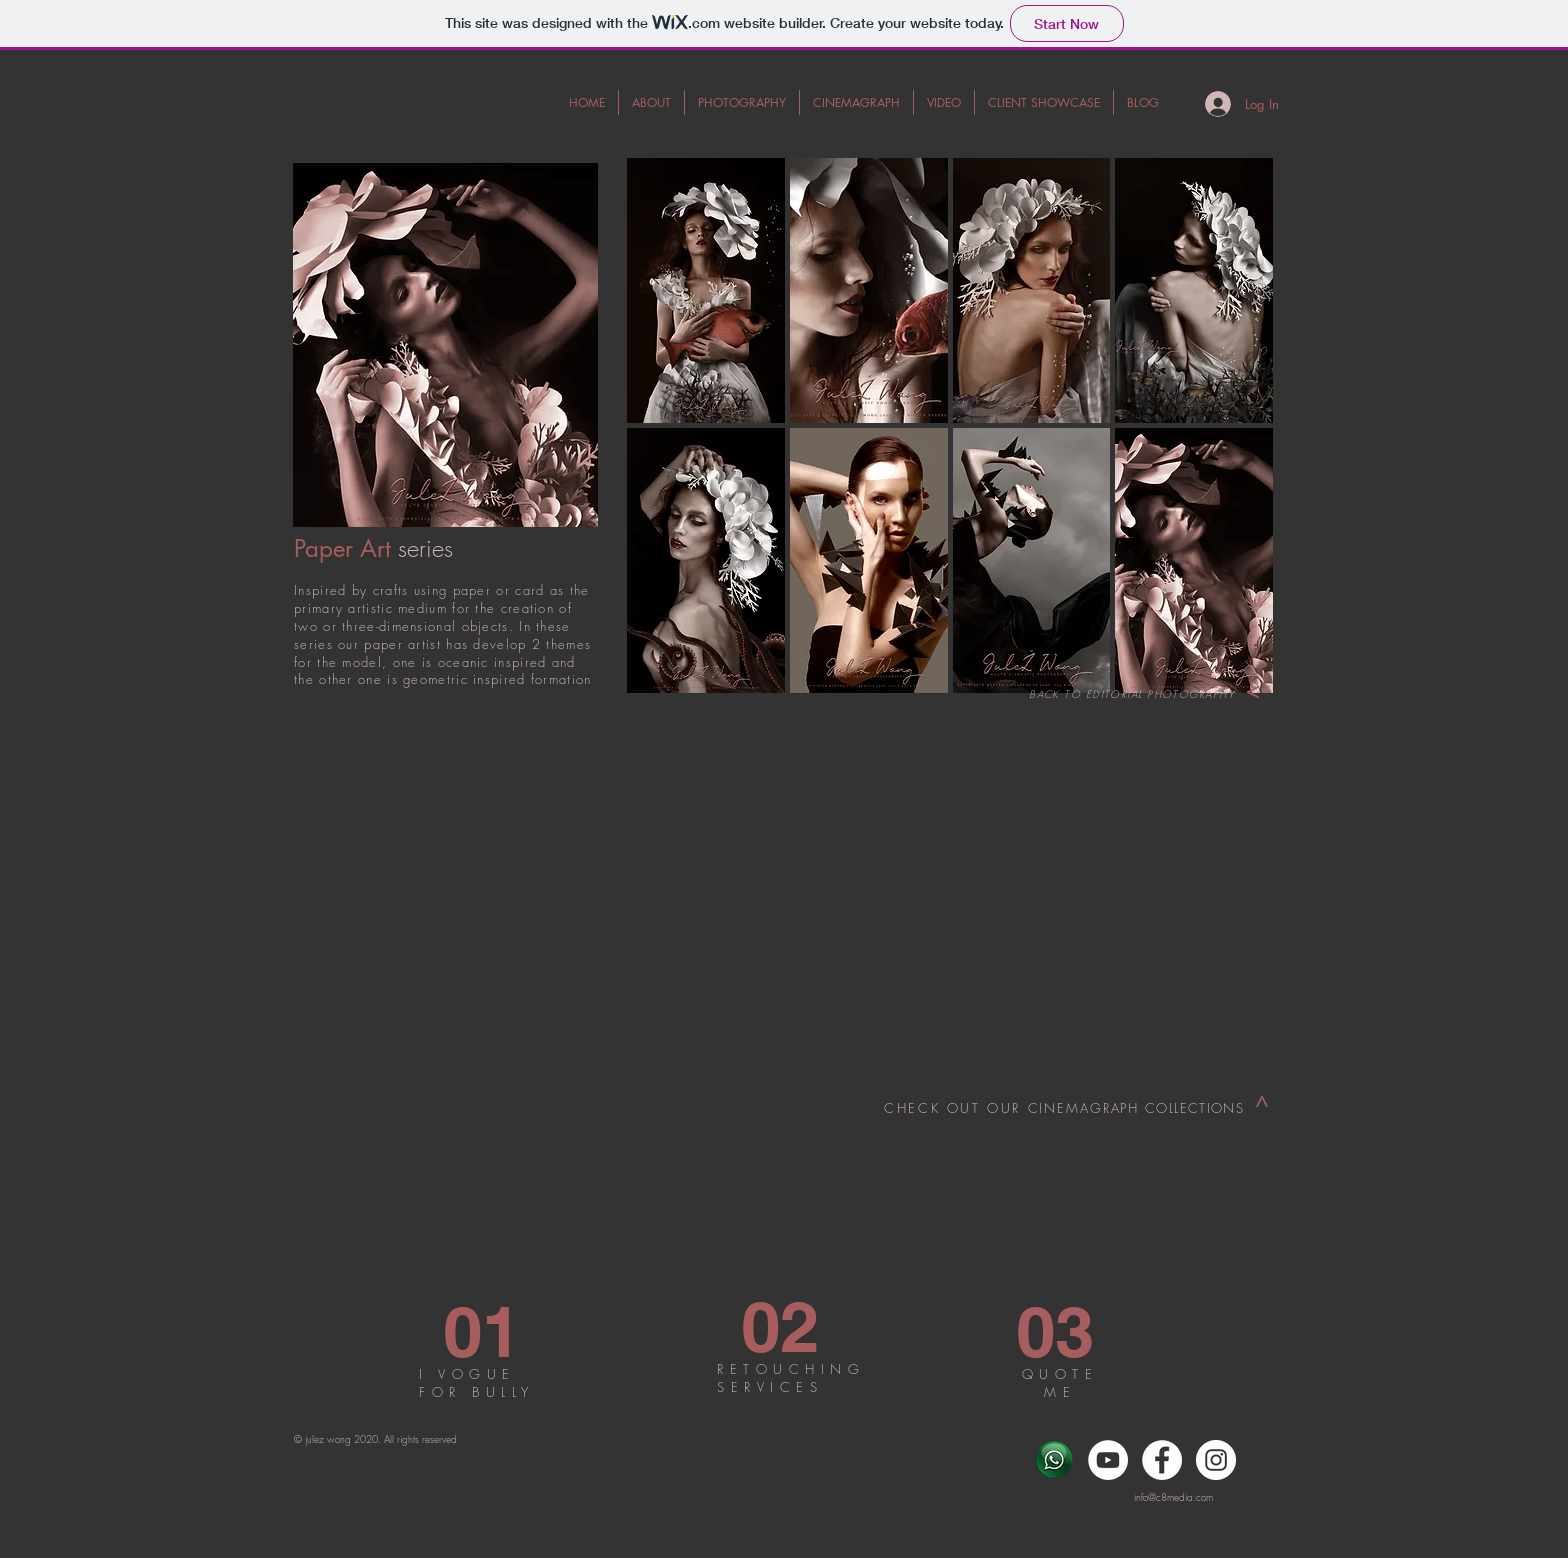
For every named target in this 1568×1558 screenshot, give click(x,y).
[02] (780, 1326)
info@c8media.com (1173, 1497)
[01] (482, 1331)
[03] (1055, 1331)
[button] (706, 290)
